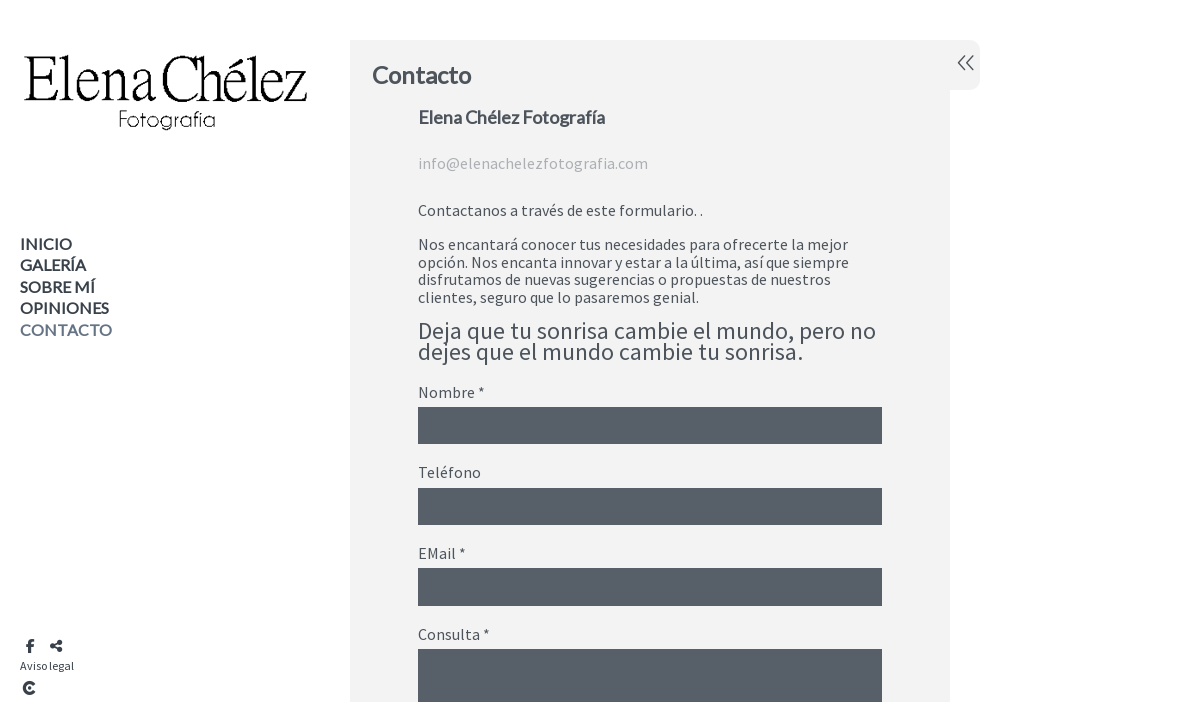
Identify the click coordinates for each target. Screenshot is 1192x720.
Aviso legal (47, 665)
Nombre (451, 393)
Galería (53, 264)
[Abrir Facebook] (30, 646)
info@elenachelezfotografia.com (533, 163)
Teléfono (449, 473)
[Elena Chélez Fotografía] (165, 158)
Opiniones (64, 307)
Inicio (46, 243)
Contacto (66, 329)
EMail (442, 554)
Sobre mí (57, 286)
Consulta (454, 635)
